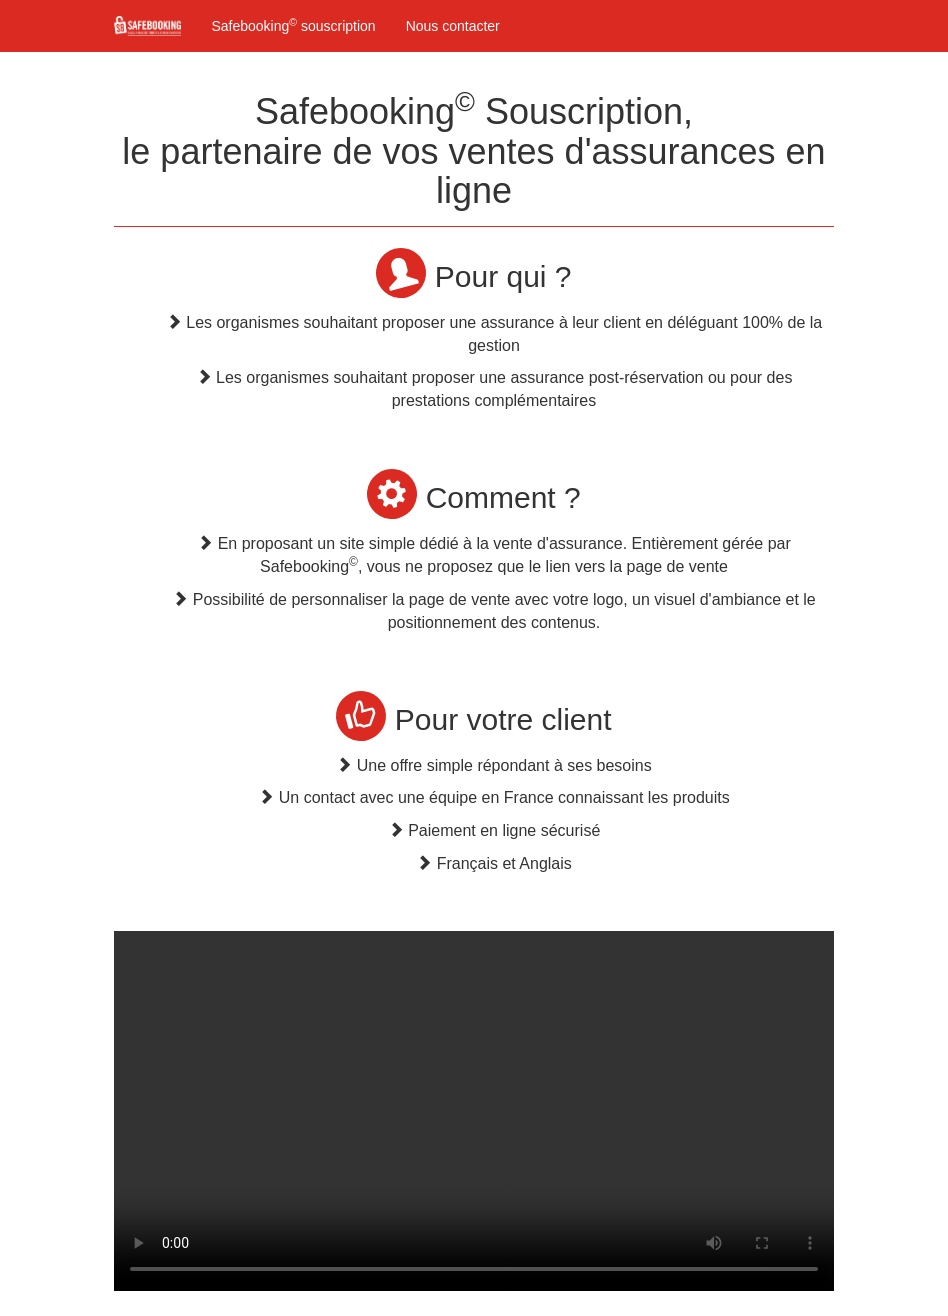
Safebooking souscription (293, 25)
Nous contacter (453, 26)
